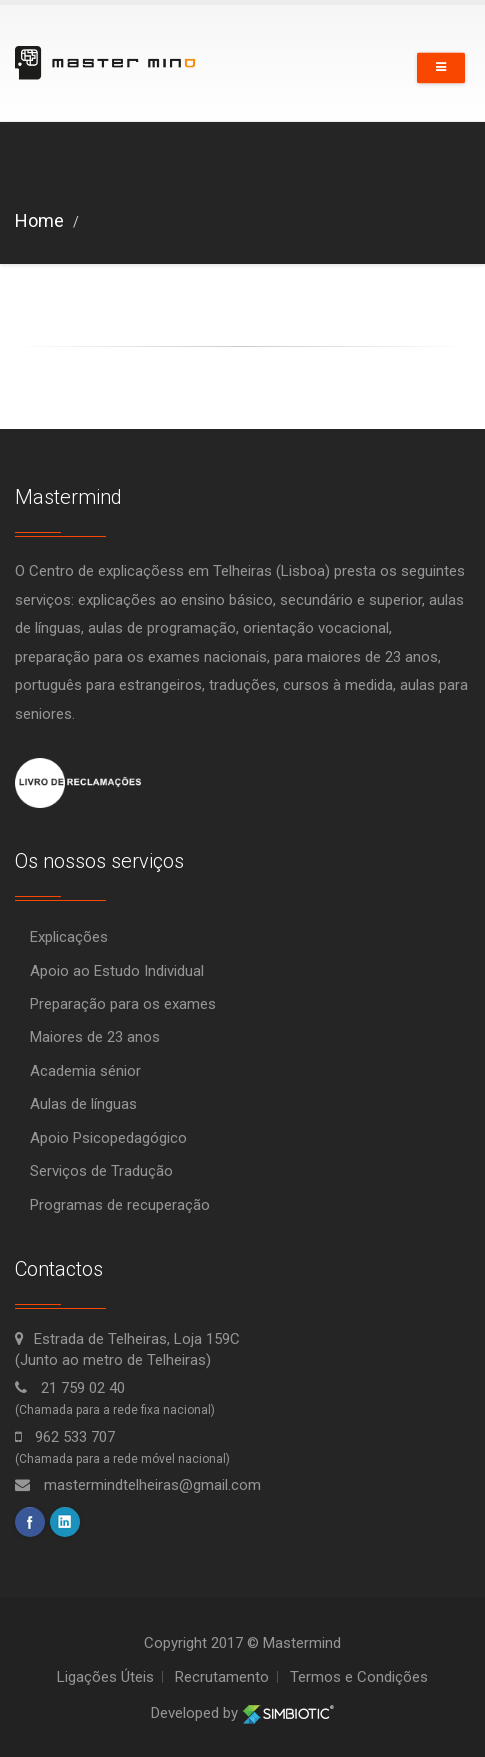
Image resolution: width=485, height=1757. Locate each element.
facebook (30, 1522)
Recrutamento (222, 1677)
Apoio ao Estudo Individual (117, 971)
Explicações (69, 937)
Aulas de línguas (83, 1104)
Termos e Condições (359, 1677)
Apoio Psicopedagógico (108, 1138)
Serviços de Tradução (101, 1171)
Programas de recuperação (120, 1205)
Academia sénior (85, 1071)
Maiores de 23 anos (95, 1037)
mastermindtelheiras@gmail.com (138, 1485)
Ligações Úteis (105, 1677)
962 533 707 (65, 1437)
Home (39, 220)
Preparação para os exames (123, 1004)
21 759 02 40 (70, 1388)
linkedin (65, 1522)
